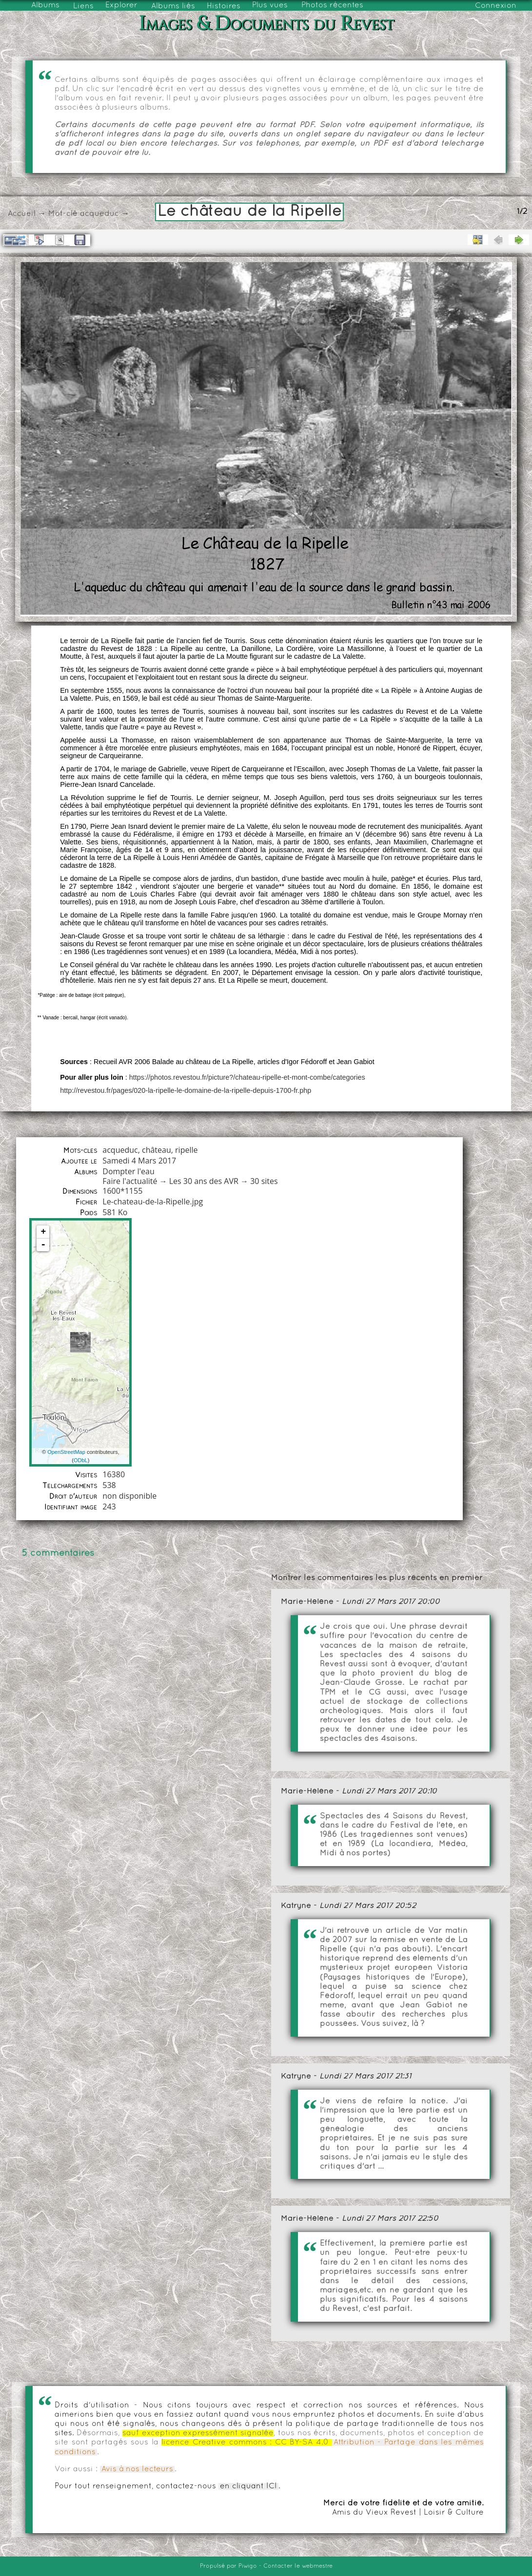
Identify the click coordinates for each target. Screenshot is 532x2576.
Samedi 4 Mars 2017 (139, 1160)
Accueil (22, 213)
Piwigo (247, 2566)
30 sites (263, 1181)
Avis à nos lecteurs (137, 2469)
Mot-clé (63, 213)
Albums (45, 5)
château (156, 1150)
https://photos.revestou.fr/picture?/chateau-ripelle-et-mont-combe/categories (247, 1077)
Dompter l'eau (128, 1171)
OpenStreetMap (66, 1452)
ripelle (186, 1150)
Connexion (495, 5)
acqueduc (99, 213)
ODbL (81, 1460)
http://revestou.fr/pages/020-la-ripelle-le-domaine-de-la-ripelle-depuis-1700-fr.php (185, 1090)
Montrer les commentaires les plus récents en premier (377, 1578)
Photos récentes (332, 5)
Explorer (121, 5)
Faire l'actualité (129, 1181)
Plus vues (270, 5)
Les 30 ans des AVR (203, 1181)
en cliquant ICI (248, 2486)
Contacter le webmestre (298, 2566)
